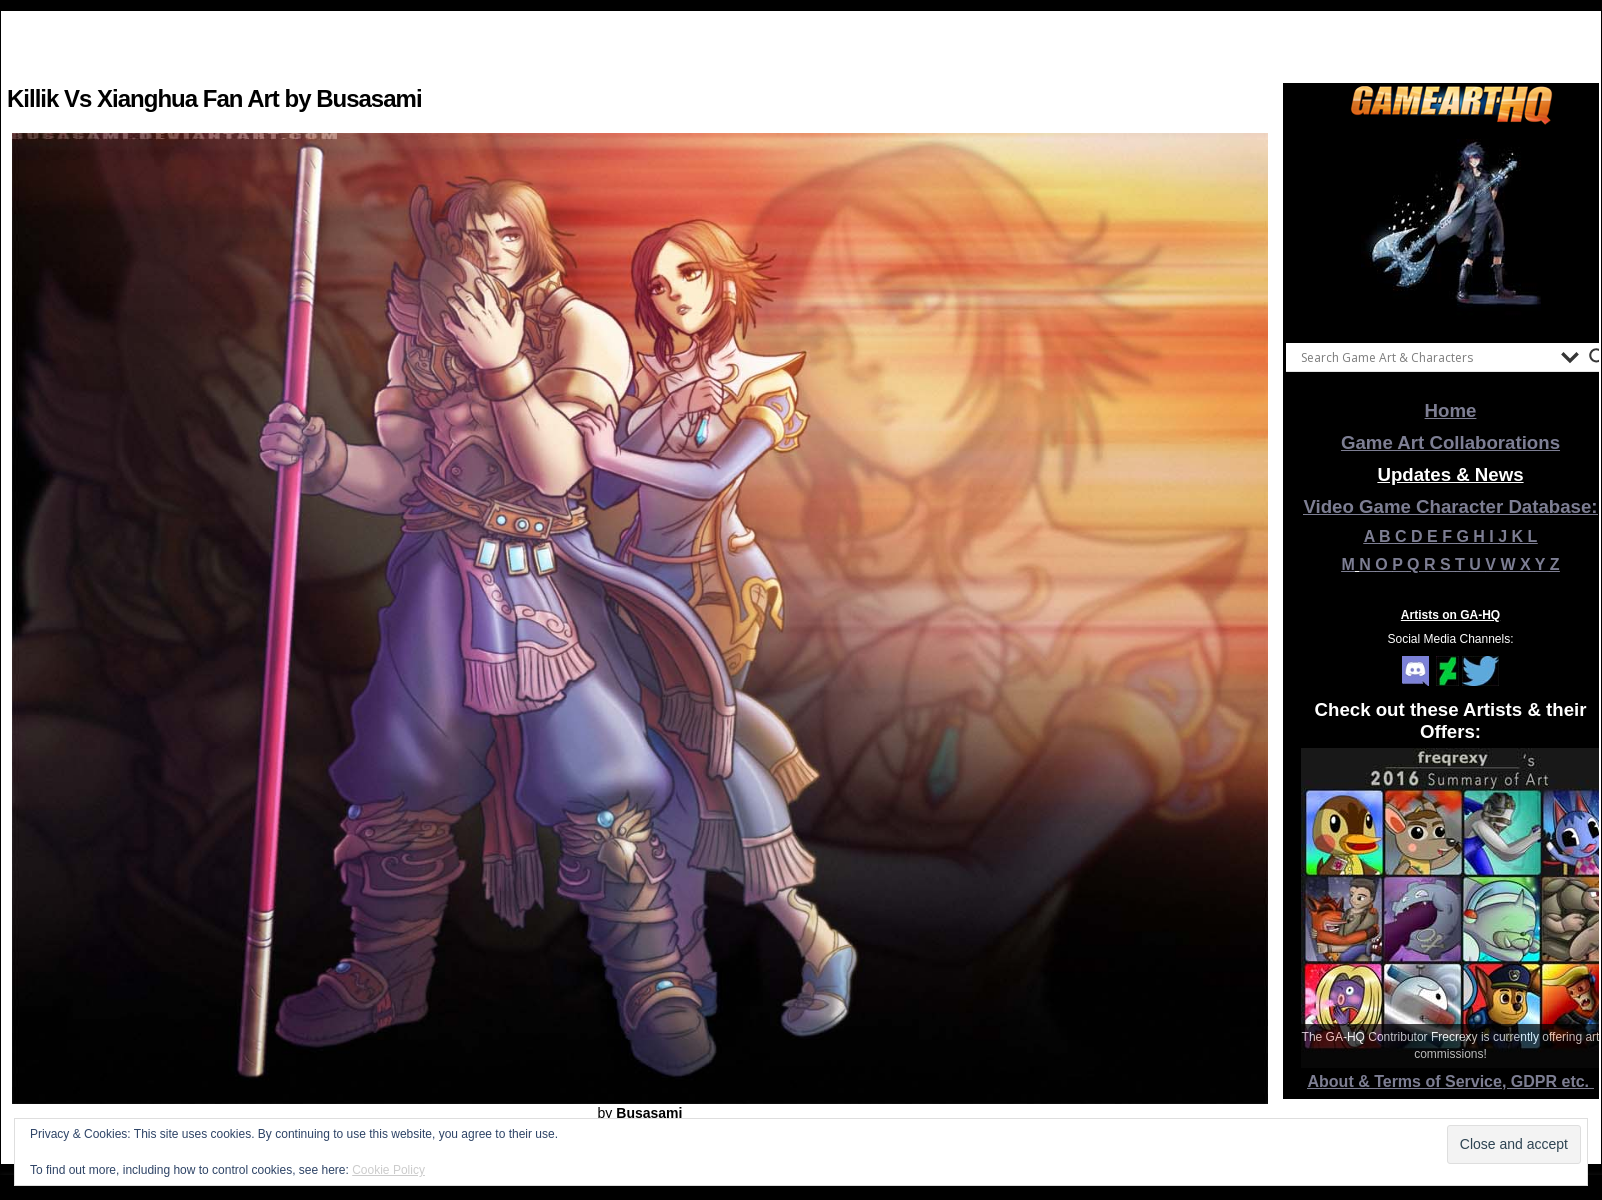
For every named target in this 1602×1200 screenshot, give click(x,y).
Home (1451, 410)
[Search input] (1426, 357)
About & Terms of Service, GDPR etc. (1451, 1081)
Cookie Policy (388, 1170)
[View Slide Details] (1451, 229)
